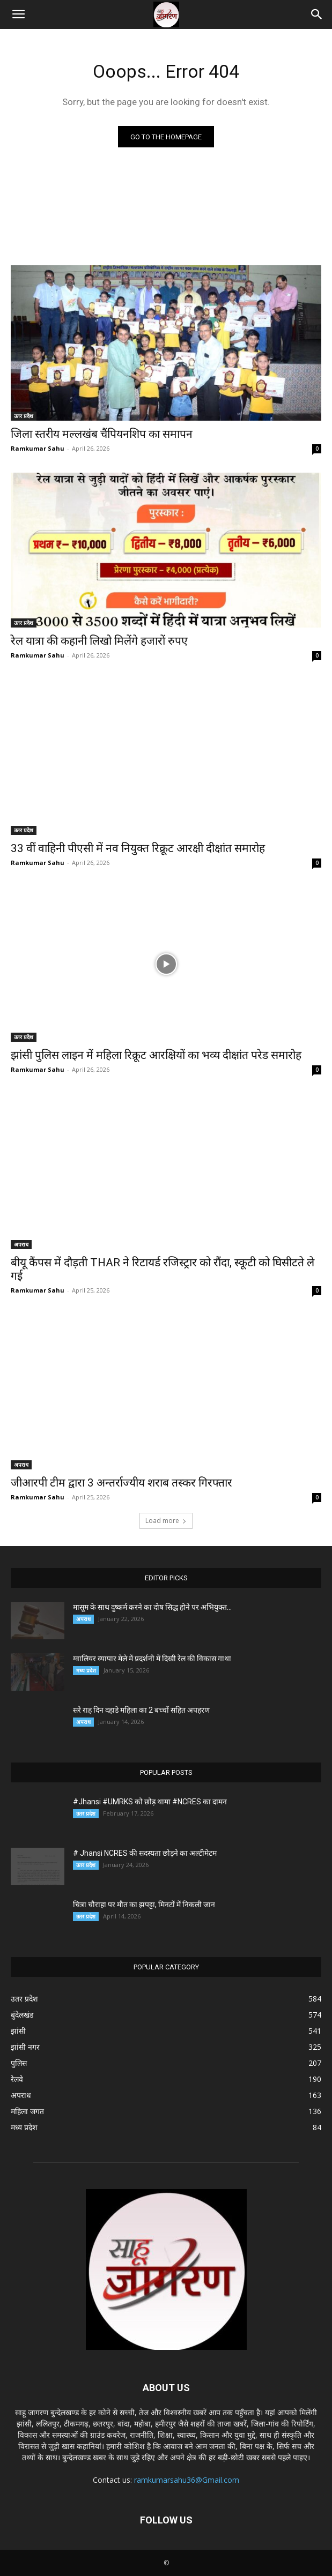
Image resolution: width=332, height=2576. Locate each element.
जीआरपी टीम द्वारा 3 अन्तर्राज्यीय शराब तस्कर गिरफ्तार (121, 1482)
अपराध (21, 1244)
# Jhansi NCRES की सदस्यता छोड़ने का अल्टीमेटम (145, 1853)
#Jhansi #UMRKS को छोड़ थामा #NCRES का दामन (150, 1801)
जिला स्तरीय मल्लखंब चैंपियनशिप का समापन (102, 434)
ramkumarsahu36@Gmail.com (186, 2480)
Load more (166, 1520)
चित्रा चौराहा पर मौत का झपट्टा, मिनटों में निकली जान (144, 1904)
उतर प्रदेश (23, 416)
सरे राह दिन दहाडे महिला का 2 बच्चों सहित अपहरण (141, 1710)
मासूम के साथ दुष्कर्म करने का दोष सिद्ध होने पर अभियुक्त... (152, 1607)
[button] (18, 14)
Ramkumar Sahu (37, 448)
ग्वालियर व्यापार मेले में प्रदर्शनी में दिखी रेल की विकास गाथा (152, 1658)
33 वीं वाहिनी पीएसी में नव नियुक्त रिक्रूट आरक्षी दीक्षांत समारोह (138, 848)
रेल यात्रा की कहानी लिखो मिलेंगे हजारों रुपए (100, 640)
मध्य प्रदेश (86, 1670)
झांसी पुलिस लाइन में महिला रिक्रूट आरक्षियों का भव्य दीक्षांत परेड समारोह (156, 1055)
